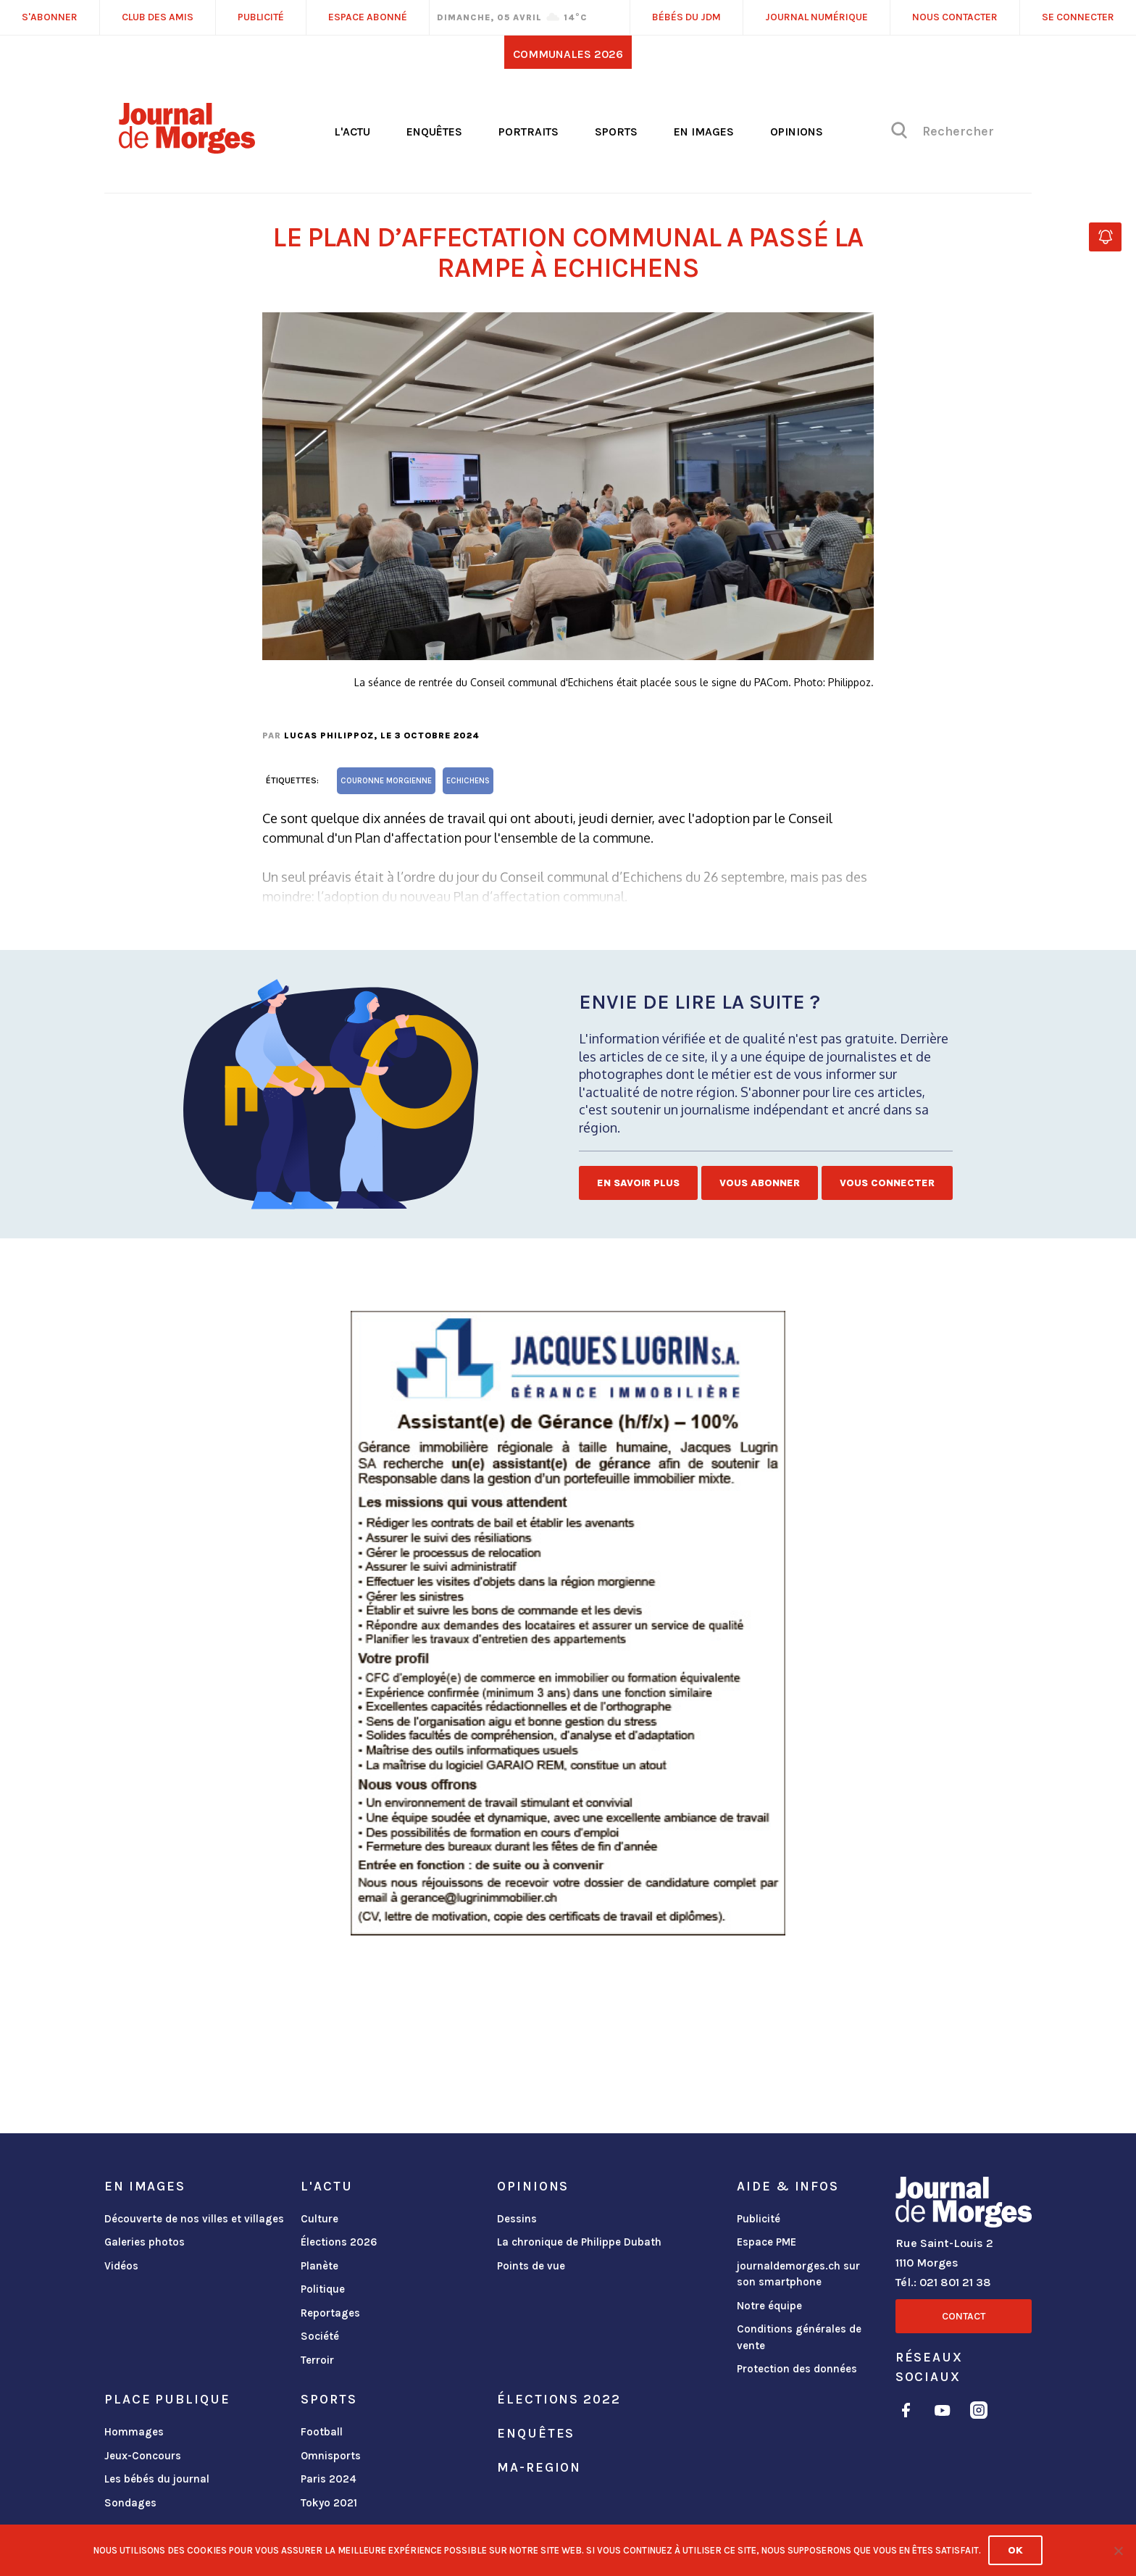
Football (322, 2431)
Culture (319, 2218)
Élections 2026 (339, 2241)
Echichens (468, 780)
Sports (616, 131)
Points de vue (531, 2265)
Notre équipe (769, 2305)
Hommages (134, 2431)
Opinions (796, 131)
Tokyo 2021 (329, 2502)
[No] (1118, 2550)
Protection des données (797, 2368)
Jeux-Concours (142, 2455)
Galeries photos (144, 2241)
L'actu (352, 131)
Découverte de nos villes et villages (194, 2218)
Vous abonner (759, 1183)
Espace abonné (367, 17)
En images (704, 131)
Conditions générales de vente (799, 2337)
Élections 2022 (558, 2399)
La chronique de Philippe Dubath (579, 2241)
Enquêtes (434, 131)
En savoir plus (638, 1183)
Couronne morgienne (386, 780)
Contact (963, 2316)
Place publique (167, 2399)
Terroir (317, 2360)
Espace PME (766, 2241)
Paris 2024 (328, 2478)
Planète (319, 2265)
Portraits (528, 131)
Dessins (517, 2218)
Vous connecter (887, 1183)
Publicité (758, 2218)
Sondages (130, 2502)
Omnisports (331, 2455)
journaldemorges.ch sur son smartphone (798, 2274)
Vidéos (121, 2265)
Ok (1015, 2550)
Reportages (330, 2312)
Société (320, 2336)
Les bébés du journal (156, 2478)
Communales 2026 (568, 54)
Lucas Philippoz (329, 735)
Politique (323, 2289)
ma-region (539, 2467)
